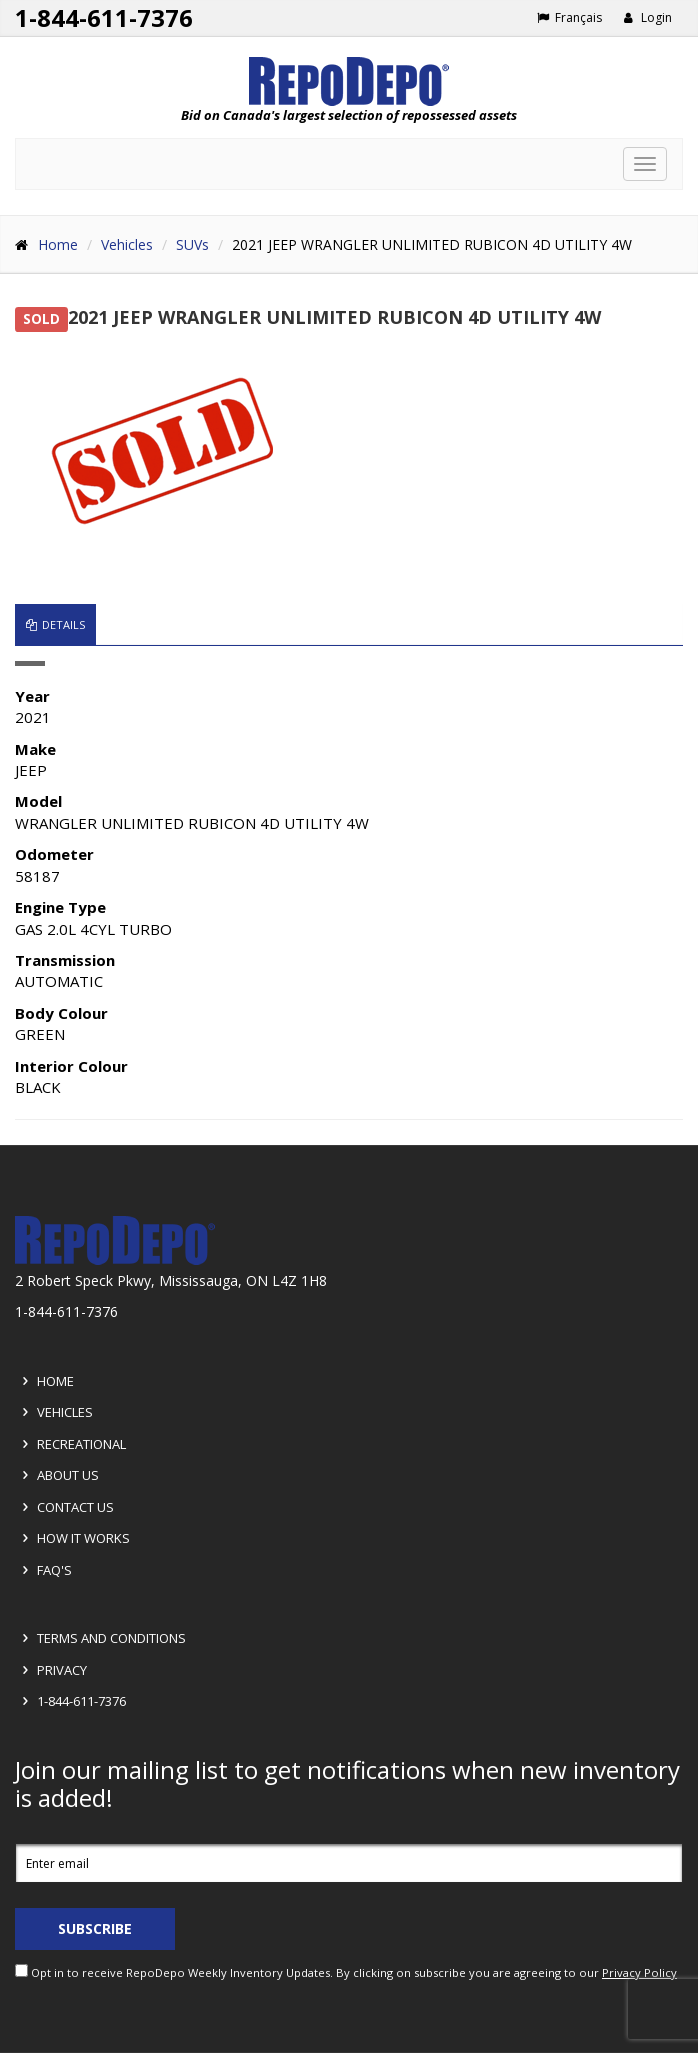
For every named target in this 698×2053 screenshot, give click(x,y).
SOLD (41, 319)
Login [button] (647, 17)
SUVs (192, 244)
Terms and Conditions (101, 1638)
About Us (57, 1475)
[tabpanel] (349, 890)
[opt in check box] (21, 1970)
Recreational (71, 1444)
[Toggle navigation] (645, 164)
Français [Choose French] (569, 17)
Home (58, 244)
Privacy (51, 1670)
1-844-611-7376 (71, 1701)
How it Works (73, 1538)
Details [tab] (55, 624)
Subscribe (95, 1928)
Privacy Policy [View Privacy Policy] (639, 1972)
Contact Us (65, 1507)
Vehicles (127, 244)
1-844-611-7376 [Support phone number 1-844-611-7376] (104, 17)
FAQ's (44, 1570)
